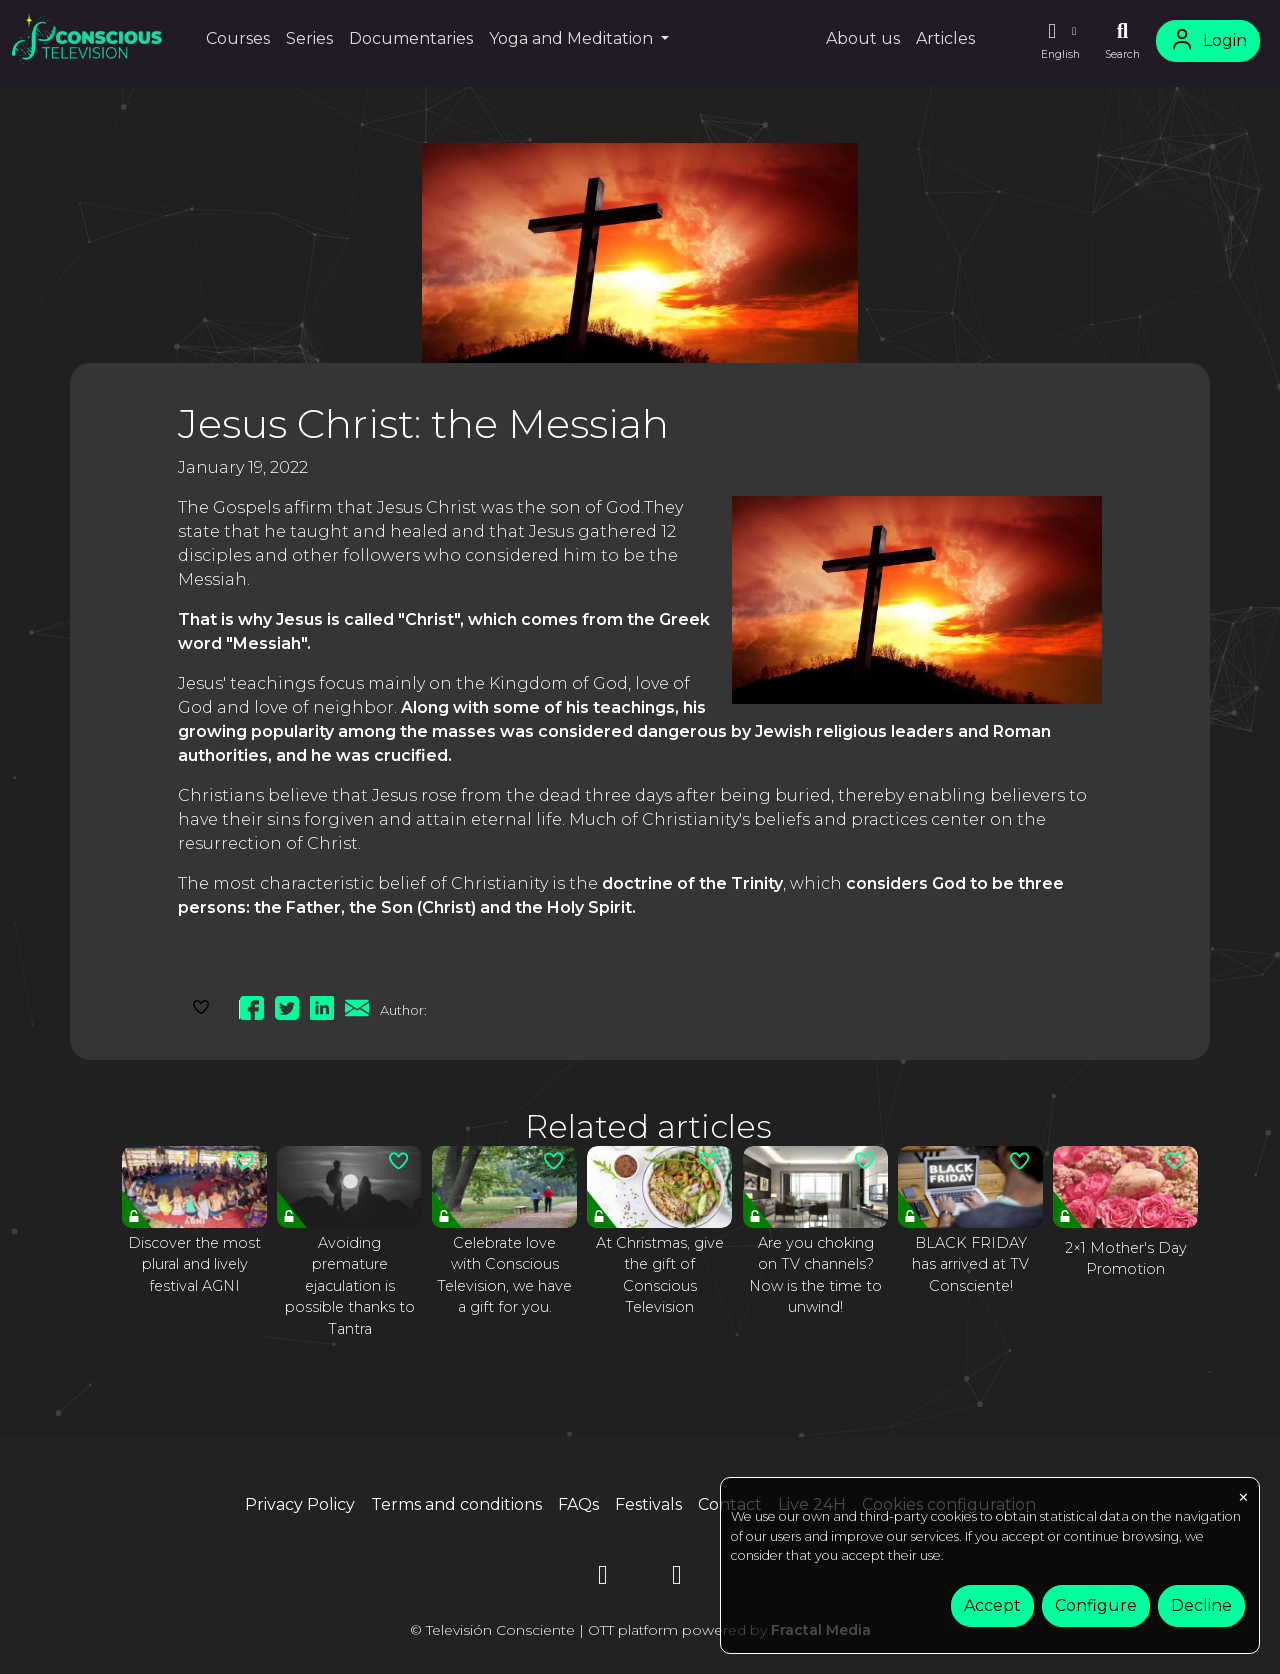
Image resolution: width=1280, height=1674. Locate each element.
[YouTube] (603, 1578)
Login (1208, 40)
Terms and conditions (456, 1504)
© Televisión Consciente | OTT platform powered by (640, 1630)
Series (309, 38)
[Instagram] (677, 1578)
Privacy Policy (300, 1504)
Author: (403, 1010)
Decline (1201, 1605)
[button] (1060, 41)
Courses (238, 38)
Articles (945, 38)
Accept (992, 1605)
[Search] (1122, 41)
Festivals (648, 1504)
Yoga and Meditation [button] (573, 38)
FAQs (578, 1504)
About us (863, 38)
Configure (1096, 1605)
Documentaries (411, 38)
